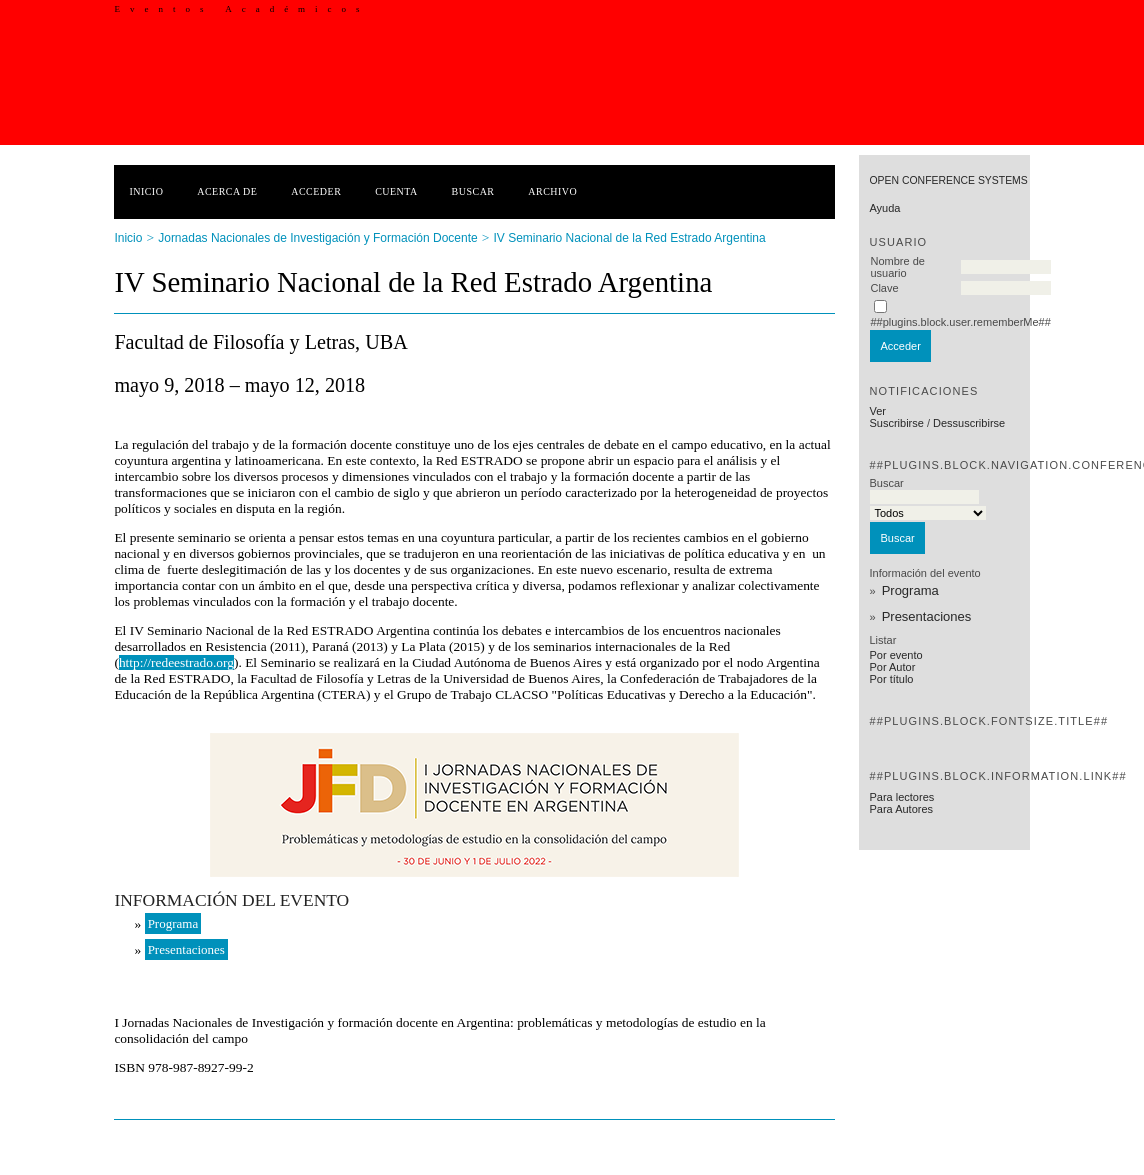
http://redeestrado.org (176, 662)
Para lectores (901, 797)
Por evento (895, 655)
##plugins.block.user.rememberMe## (960, 322)
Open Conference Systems (948, 180)
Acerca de (227, 191)
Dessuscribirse (969, 423)
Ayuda (884, 208)
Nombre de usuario (897, 267)
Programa (910, 590)
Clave (884, 288)
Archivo (552, 191)
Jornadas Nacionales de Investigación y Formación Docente (318, 238)
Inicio (146, 191)
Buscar (473, 191)
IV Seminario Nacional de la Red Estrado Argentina (630, 238)
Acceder (316, 191)
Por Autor (892, 667)
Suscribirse (896, 423)
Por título (891, 679)
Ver (877, 411)
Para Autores (901, 809)
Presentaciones (927, 616)
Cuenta (396, 191)
